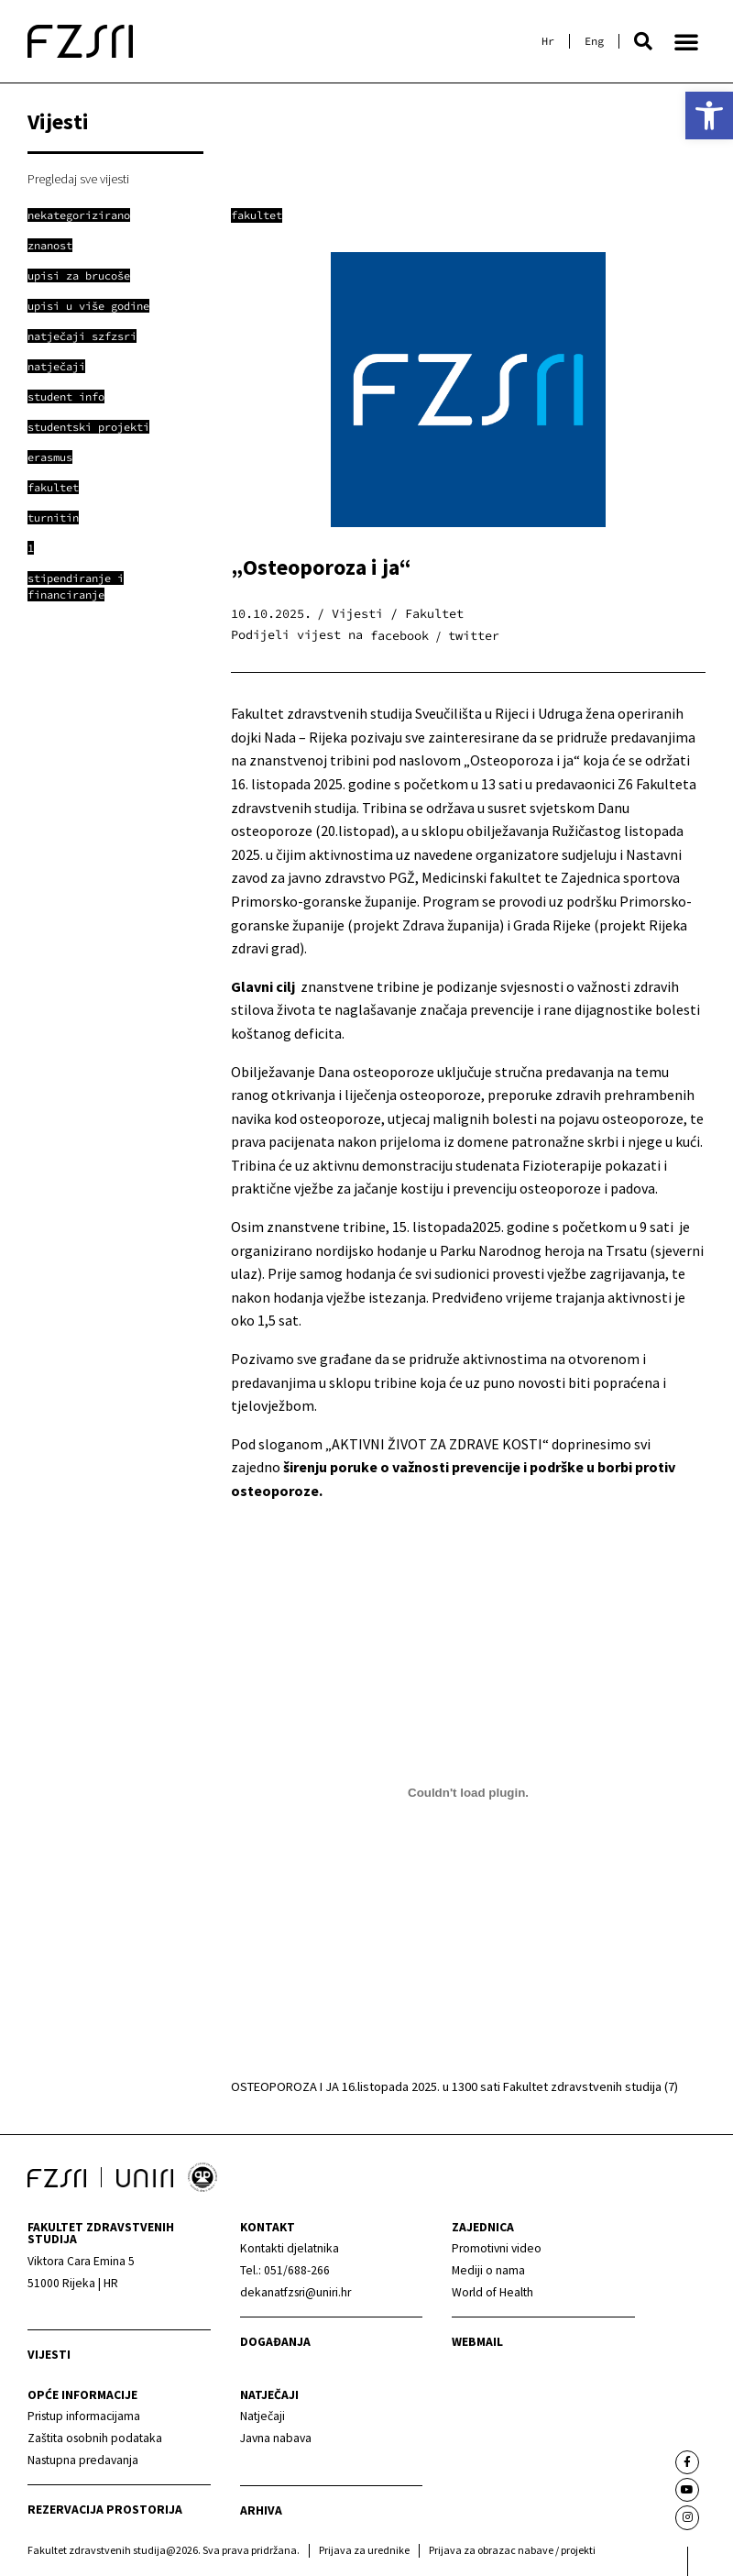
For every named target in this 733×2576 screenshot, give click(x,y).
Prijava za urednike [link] (364, 2550)
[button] (643, 41)
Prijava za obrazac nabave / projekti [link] (512, 2550)
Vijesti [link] (49, 2354)
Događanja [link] (275, 2342)
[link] (709, 115)
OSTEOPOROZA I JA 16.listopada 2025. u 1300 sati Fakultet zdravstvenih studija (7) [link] (454, 2086)
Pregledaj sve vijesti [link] (78, 179)
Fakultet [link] (256, 215)
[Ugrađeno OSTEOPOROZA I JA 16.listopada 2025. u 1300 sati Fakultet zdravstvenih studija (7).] (468, 1793)
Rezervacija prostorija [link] (104, 2509)
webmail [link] (477, 2342)
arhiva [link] (261, 2510)
